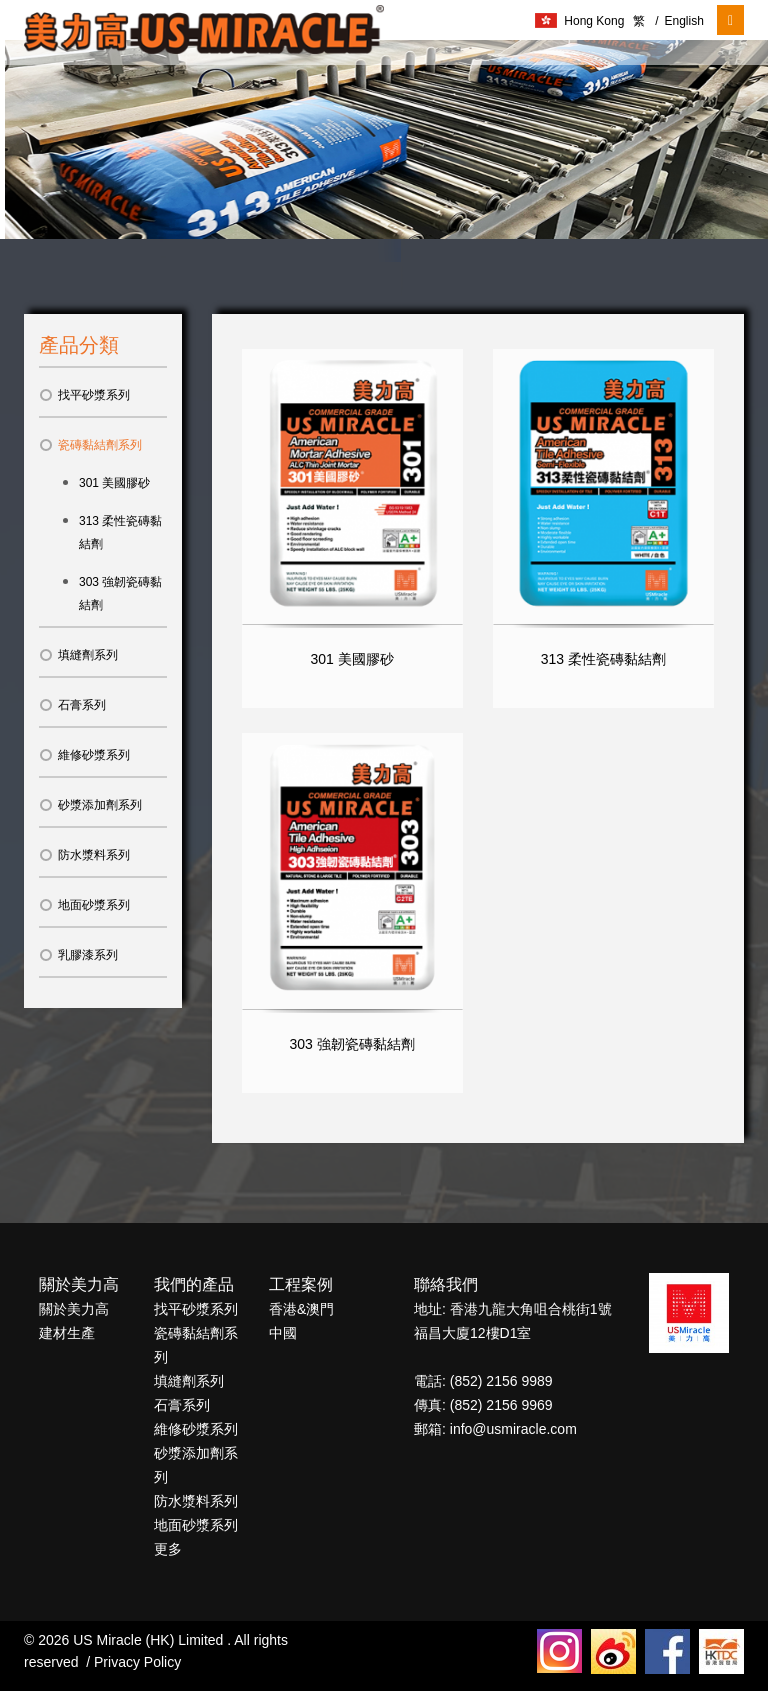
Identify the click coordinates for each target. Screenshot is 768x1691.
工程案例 (301, 1284)
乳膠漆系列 (78, 955)
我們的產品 (194, 1284)
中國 (283, 1333)
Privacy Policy (137, 1662)
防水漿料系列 (84, 855)
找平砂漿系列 (84, 395)
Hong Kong (579, 20)
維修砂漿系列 (84, 755)
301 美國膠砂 (114, 483)
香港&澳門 (301, 1309)
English (679, 21)
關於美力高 (79, 1284)
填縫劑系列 (78, 655)
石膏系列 (72, 705)
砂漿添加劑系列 (90, 805)
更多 (168, 1549)
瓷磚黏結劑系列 (90, 445)
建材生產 (67, 1333)
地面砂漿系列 (84, 905)
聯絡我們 (446, 1284)
